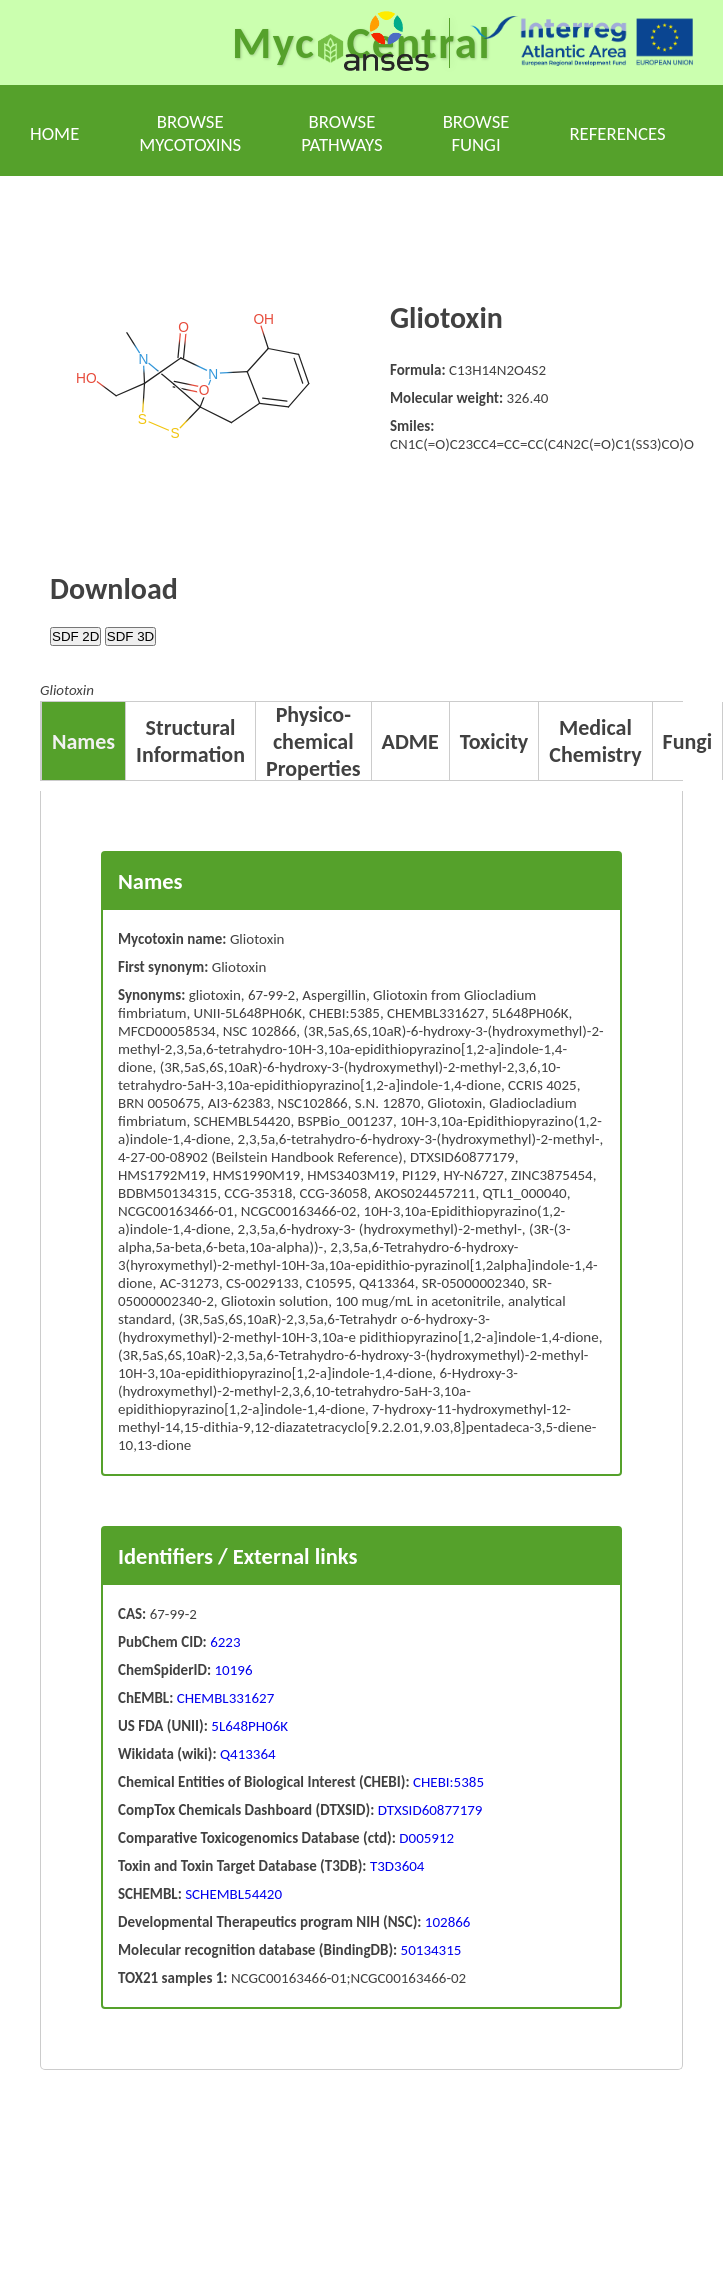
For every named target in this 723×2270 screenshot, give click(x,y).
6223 (225, 1642)
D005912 (425, 1838)
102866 (445, 1922)
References (617, 133)
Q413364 (246, 1754)
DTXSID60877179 (428, 1810)
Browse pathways (341, 133)
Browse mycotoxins (190, 133)
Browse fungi (476, 133)
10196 (234, 1670)
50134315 (429, 1950)
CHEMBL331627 (223, 1698)
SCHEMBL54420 (232, 1894)
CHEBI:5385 (447, 1782)
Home (54, 133)
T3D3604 (396, 1866)
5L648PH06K (248, 1726)
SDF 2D (75, 636)
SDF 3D (130, 636)
